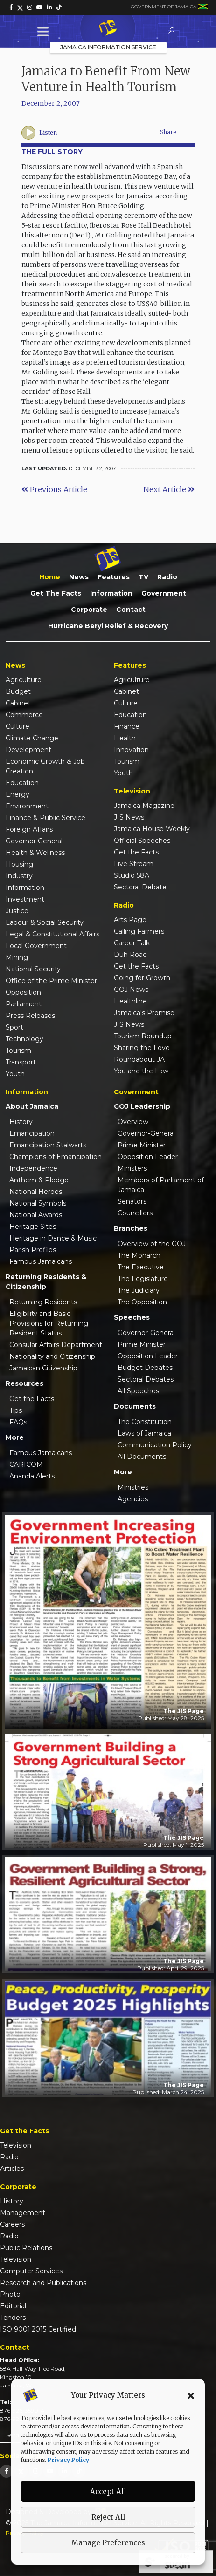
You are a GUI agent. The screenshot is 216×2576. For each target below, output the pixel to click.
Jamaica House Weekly (152, 829)
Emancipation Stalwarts (47, 1145)
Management (22, 2213)
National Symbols (37, 1203)
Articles (12, 2168)
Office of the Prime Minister (51, 980)
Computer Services (31, 2271)
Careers (12, 2224)
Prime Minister (142, 1145)
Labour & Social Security (45, 922)
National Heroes (35, 1191)
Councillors (135, 1213)
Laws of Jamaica (144, 1433)
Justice (17, 911)
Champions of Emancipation (55, 1156)
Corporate (89, 609)
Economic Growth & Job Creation (45, 766)
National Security (33, 969)
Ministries (133, 1487)
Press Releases (30, 1015)
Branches (130, 1228)
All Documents (142, 1456)
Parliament (24, 1004)
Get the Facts (55, 593)
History (21, 1122)
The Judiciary (139, 1290)
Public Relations (26, 2248)
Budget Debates (145, 1367)
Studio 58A (131, 875)
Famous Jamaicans (40, 1261)
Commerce (24, 715)
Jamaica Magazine (144, 805)
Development (28, 750)
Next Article (169, 489)
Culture (17, 726)
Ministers (132, 1168)
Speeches (132, 1317)
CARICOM (26, 1464)
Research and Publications (43, 2282)
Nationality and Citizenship (52, 1356)
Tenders (13, 2317)
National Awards (35, 1215)
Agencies (133, 1499)
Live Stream (133, 864)
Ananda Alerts (32, 1476)
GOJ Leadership (142, 1106)
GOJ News (131, 989)
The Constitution (145, 1421)
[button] (190, 2395)
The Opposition (142, 1302)
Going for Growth (142, 978)
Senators (132, 1201)
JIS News (129, 817)
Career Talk (132, 943)
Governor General (34, 841)
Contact (131, 609)
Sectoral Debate (140, 887)
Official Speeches (142, 840)
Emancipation (32, 1133)
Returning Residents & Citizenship (46, 1282)
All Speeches (138, 1391)
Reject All (108, 2517)
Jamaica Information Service (108, 47)
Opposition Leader (148, 1156)
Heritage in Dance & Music (53, 1238)
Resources (24, 1383)
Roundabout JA (139, 1059)
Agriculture (24, 680)
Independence (33, 1168)
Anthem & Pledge (39, 1180)
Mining (17, 957)
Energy (17, 794)
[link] (11, 7)
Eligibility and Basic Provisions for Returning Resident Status (48, 1323)
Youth (15, 1074)
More (15, 1437)
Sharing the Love (142, 1048)
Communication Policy (155, 1445)
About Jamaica (32, 1106)
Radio (167, 577)
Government (163, 593)
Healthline (130, 1001)
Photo (10, 2294)
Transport (21, 1062)
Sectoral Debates (146, 1379)
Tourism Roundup (143, 1036)
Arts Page (130, 919)
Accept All (108, 2491)
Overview (133, 1122)
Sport (14, 1027)
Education (22, 783)
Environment (27, 806)
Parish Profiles (32, 1250)
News (79, 577)
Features (114, 577)
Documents (135, 1406)
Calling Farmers (139, 931)
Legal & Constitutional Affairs (52, 934)
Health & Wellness (35, 852)
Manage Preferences (108, 2542)
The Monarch (139, 1255)
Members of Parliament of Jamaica (161, 1185)
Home (49, 577)
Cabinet (18, 703)
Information (111, 593)
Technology (24, 1039)
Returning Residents (43, 1302)
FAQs (18, 1422)
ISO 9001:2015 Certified (38, 2329)
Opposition (23, 992)
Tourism (18, 1050)
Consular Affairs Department (55, 1345)
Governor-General (146, 1133)
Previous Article (54, 489)
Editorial (13, 2306)
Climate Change (32, 738)
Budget (18, 691)
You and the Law (141, 1071)
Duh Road (130, 954)
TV (143, 577)
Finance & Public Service (45, 817)
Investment (25, 899)
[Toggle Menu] (44, 31)
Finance (126, 726)
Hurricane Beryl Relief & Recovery (108, 626)
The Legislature (143, 1278)
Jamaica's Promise (144, 1013)
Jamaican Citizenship (43, 1368)
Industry (19, 876)
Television (15, 2145)
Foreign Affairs (29, 829)
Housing (19, 864)
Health (125, 738)
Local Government (36, 946)
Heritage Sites (32, 1226)
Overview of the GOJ (152, 1244)
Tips (15, 1410)
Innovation (131, 750)
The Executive (141, 1267)
